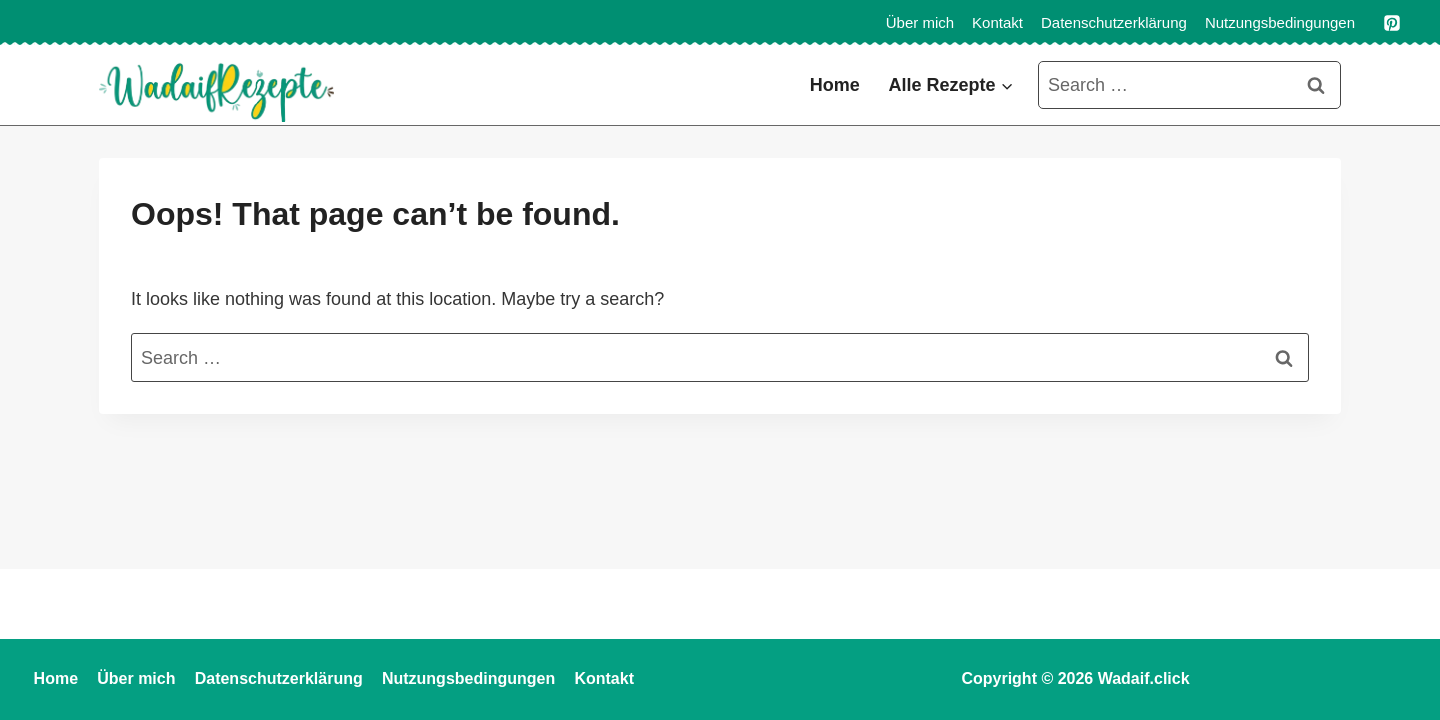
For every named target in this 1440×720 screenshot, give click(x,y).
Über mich (920, 22)
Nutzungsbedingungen (1280, 22)
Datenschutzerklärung (1114, 22)
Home (835, 85)
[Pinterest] (1392, 23)
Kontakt (997, 22)
